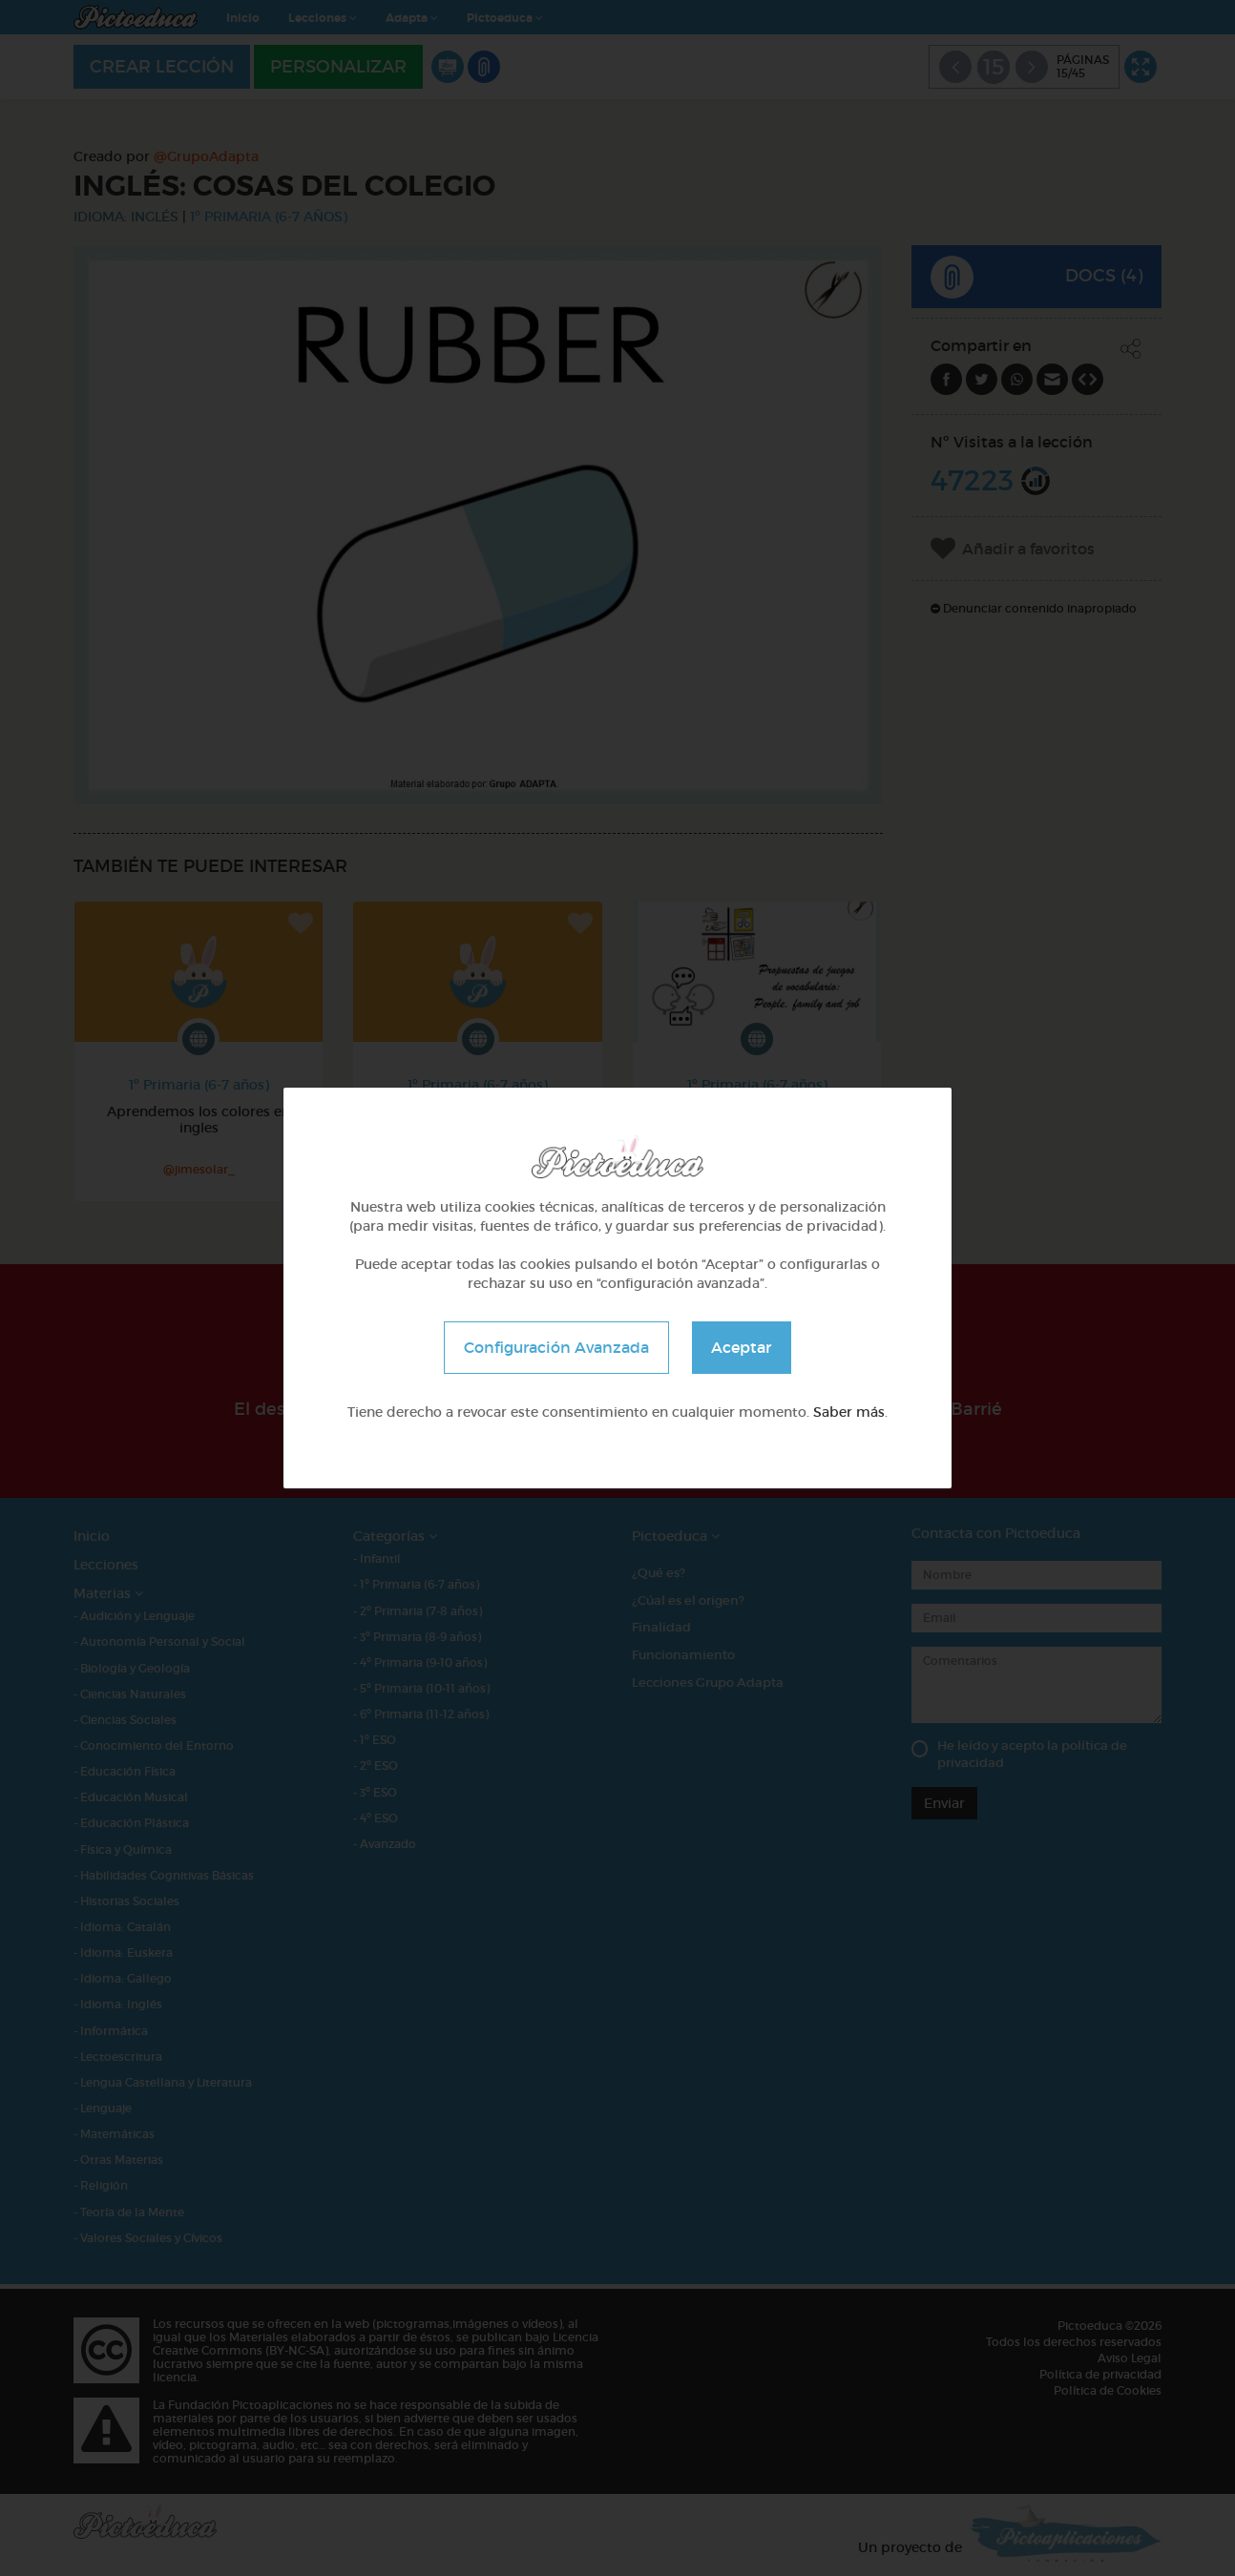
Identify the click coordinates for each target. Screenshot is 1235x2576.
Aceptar (742, 1347)
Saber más (849, 1412)
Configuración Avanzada (556, 1347)
